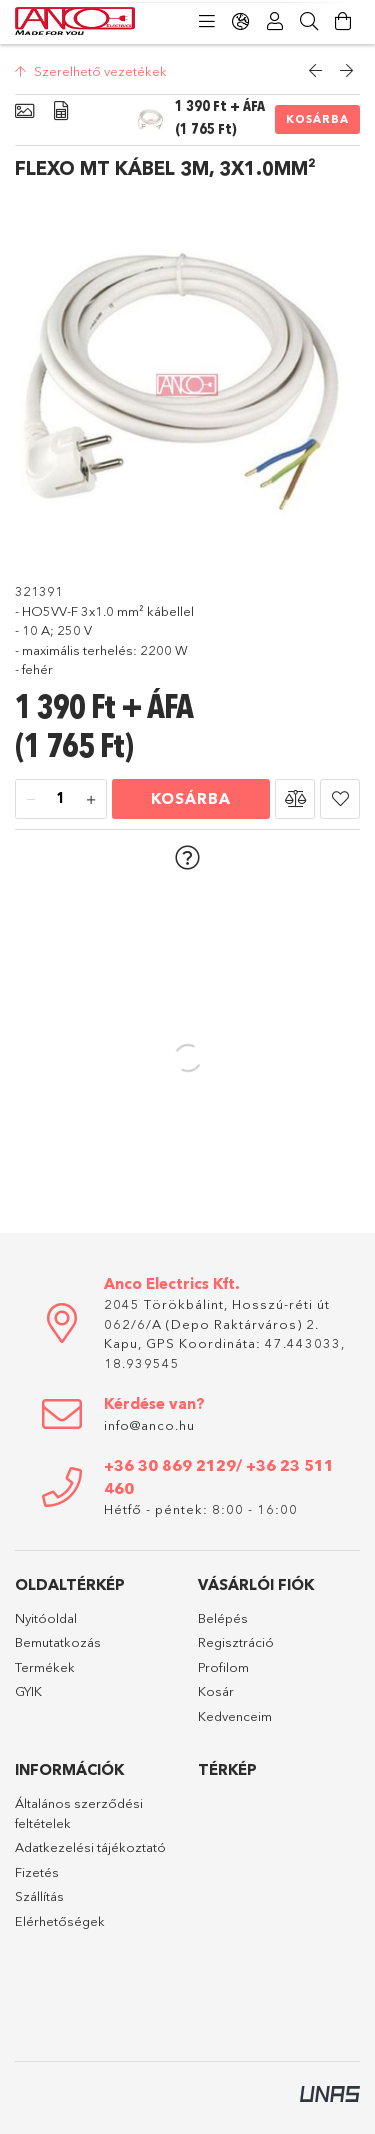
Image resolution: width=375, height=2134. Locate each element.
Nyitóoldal (46, 1618)
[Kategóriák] (207, 22)
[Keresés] (309, 22)
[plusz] (91, 800)
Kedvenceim (235, 1716)
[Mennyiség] (61, 800)
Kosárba (317, 119)
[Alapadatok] (24, 111)
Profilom (223, 1667)
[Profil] (275, 22)
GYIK (28, 1691)
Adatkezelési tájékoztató (90, 1847)
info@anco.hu (149, 1425)
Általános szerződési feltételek (79, 1813)
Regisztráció (236, 1642)
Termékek (45, 1667)
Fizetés (37, 1872)
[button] (295, 799)
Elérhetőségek (60, 1921)
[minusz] (31, 800)
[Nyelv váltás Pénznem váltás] (241, 22)
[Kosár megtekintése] (343, 22)
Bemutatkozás (58, 1642)
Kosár (216, 1691)
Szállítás (39, 1896)
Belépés (223, 1618)
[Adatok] (61, 111)
